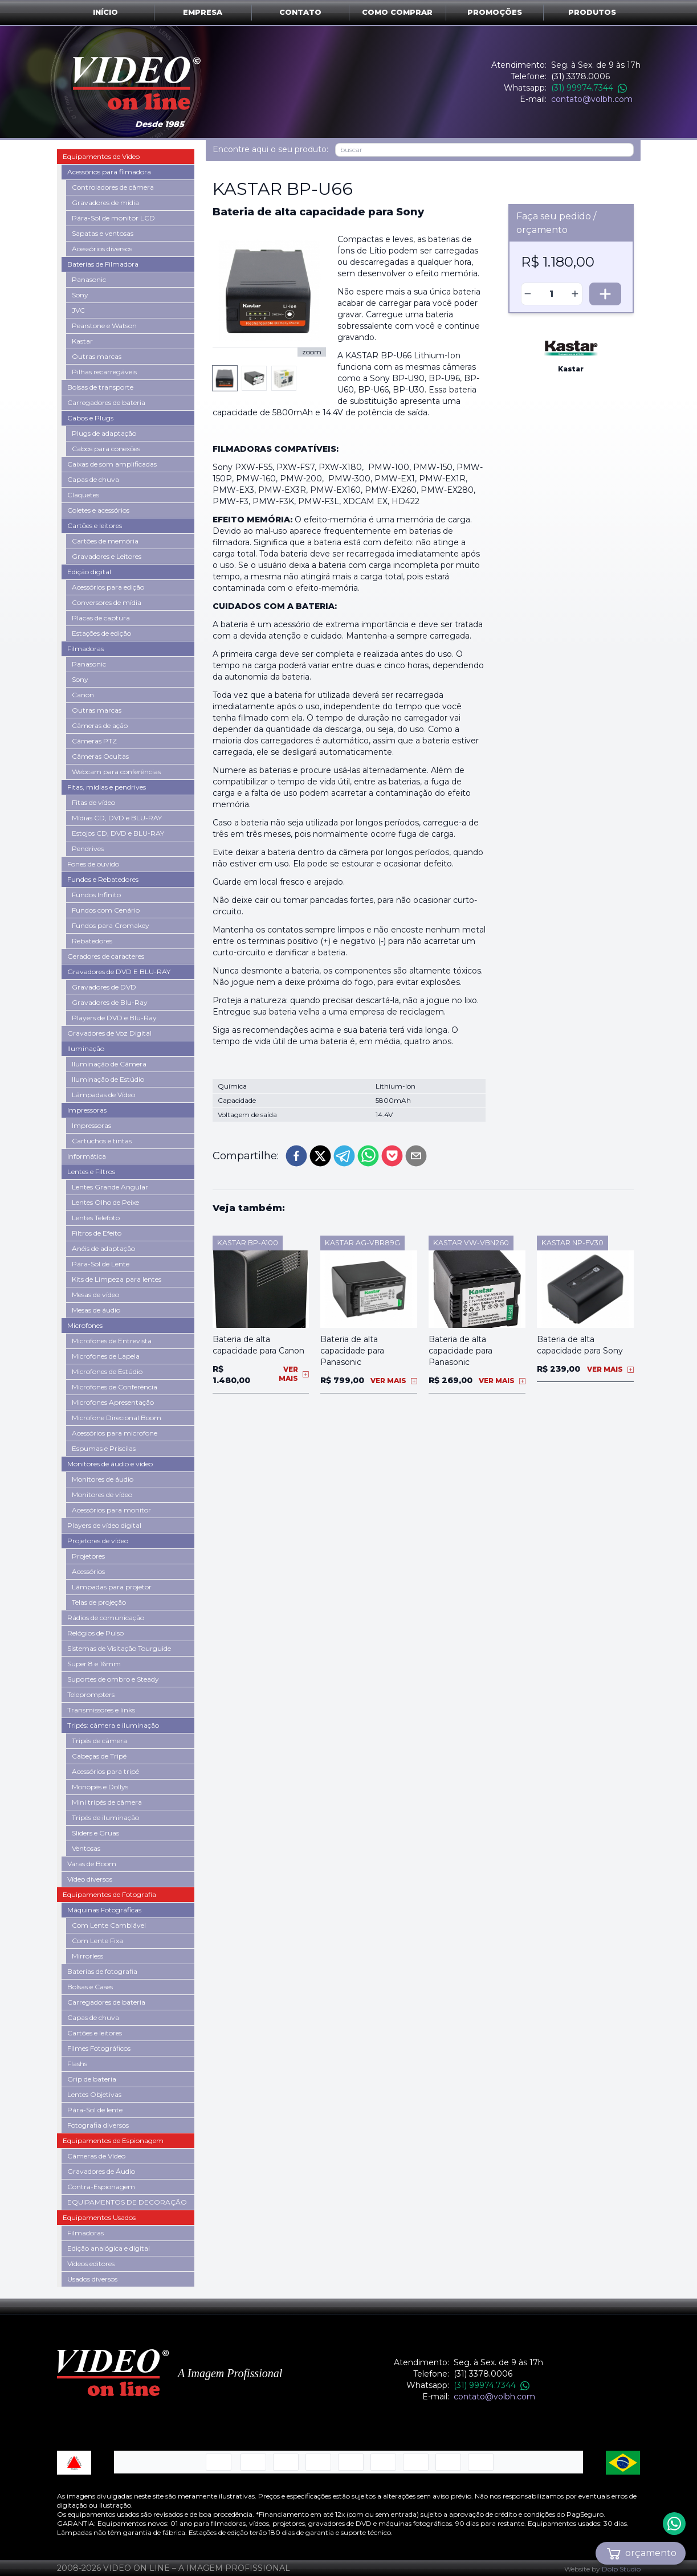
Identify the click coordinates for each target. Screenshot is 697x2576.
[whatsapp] (368, 1133)
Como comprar (397, 12)
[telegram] (344, 1133)
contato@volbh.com (592, 99)
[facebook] (296, 1133)
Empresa (202, 12)
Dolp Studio (621, 2569)
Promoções (494, 12)
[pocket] (392, 1133)
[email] (416, 1133)
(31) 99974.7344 (589, 88)
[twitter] (320, 1133)
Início (105, 12)
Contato (300, 12)
